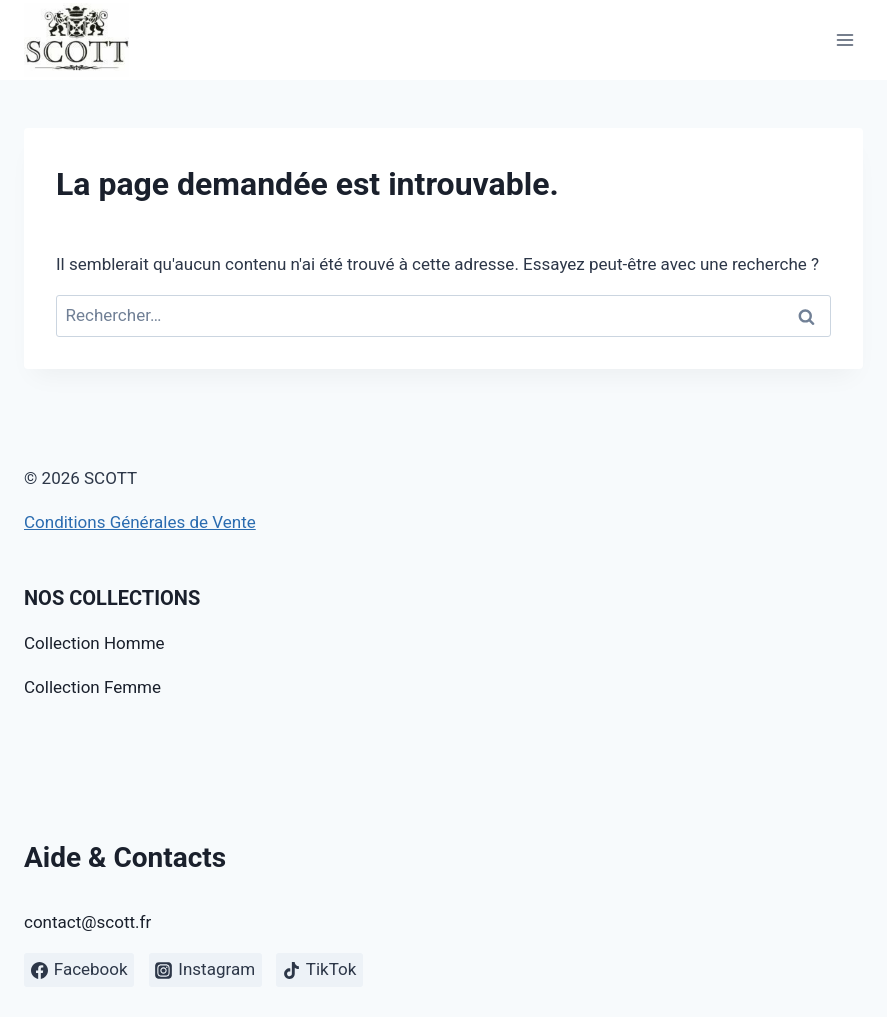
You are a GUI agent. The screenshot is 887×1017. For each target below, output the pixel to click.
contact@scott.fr (87, 922)
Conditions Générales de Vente (140, 522)
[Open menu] (844, 39)
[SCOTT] (76, 40)
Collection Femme (92, 687)
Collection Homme (94, 643)
